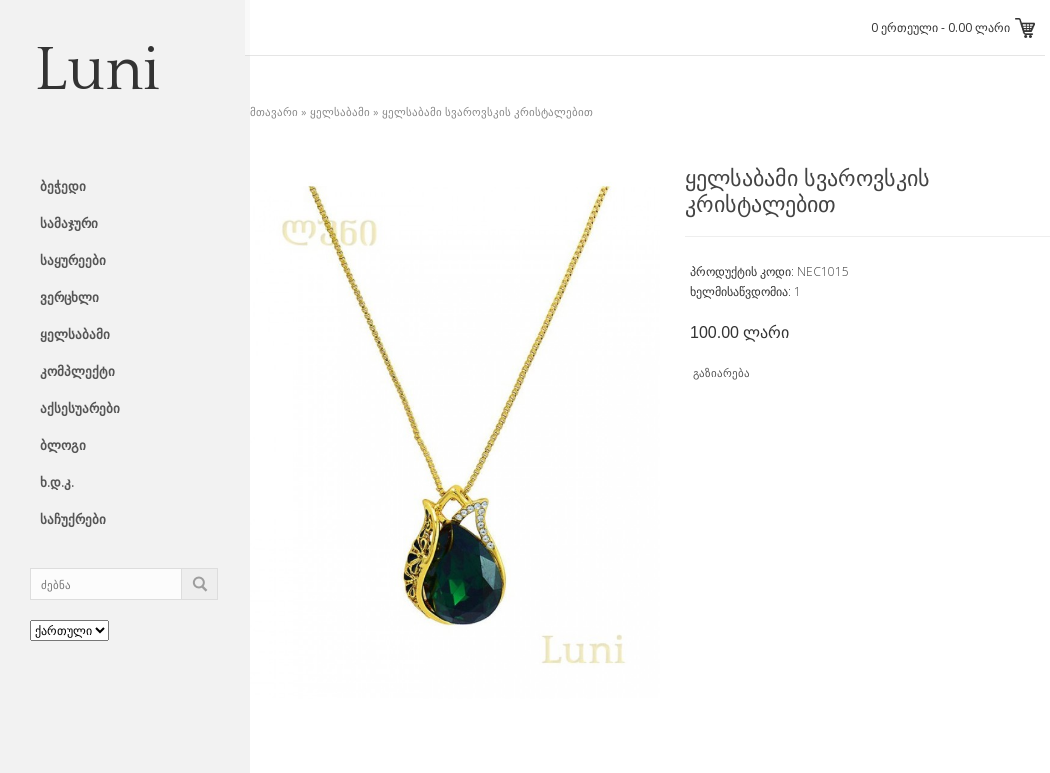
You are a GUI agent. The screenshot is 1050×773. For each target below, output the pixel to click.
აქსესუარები (80, 408)
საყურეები (73, 260)
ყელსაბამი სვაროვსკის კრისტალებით (487, 111)
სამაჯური (69, 223)
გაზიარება (721, 372)
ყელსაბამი (75, 334)
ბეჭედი (63, 186)
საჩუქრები (73, 519)
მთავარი (274, 111)
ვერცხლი (69, 297)
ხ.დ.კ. (57, 482)
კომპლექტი (77, 371)
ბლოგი (63, 445)
